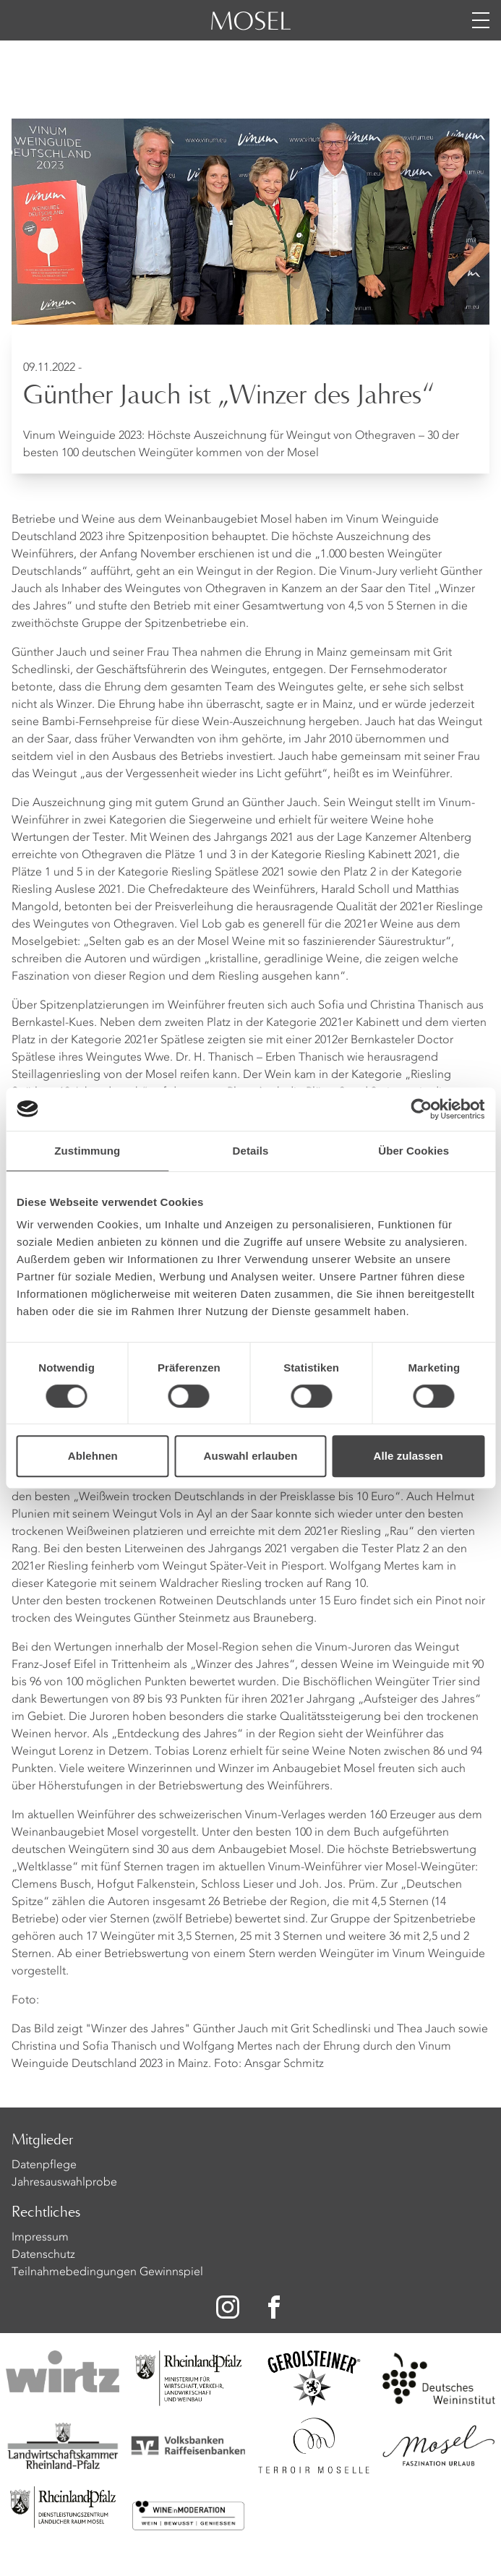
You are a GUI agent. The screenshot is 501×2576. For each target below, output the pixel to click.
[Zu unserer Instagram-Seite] (227, 2307)
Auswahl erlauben (251, 1456)
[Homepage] (251, 29)
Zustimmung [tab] (87, 1150)
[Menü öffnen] (480, 20)
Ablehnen (93, 1456)
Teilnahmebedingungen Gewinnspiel (107, 2272)
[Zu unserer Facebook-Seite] (275, 2307)
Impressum (40, 2237)
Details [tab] (251, 1150)
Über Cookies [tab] (413, 1150)
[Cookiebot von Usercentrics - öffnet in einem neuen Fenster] (421, 1109)
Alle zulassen (407, 1456)
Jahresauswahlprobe (64, 2182)
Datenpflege (44, 2165)
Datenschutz (43, 2255)
